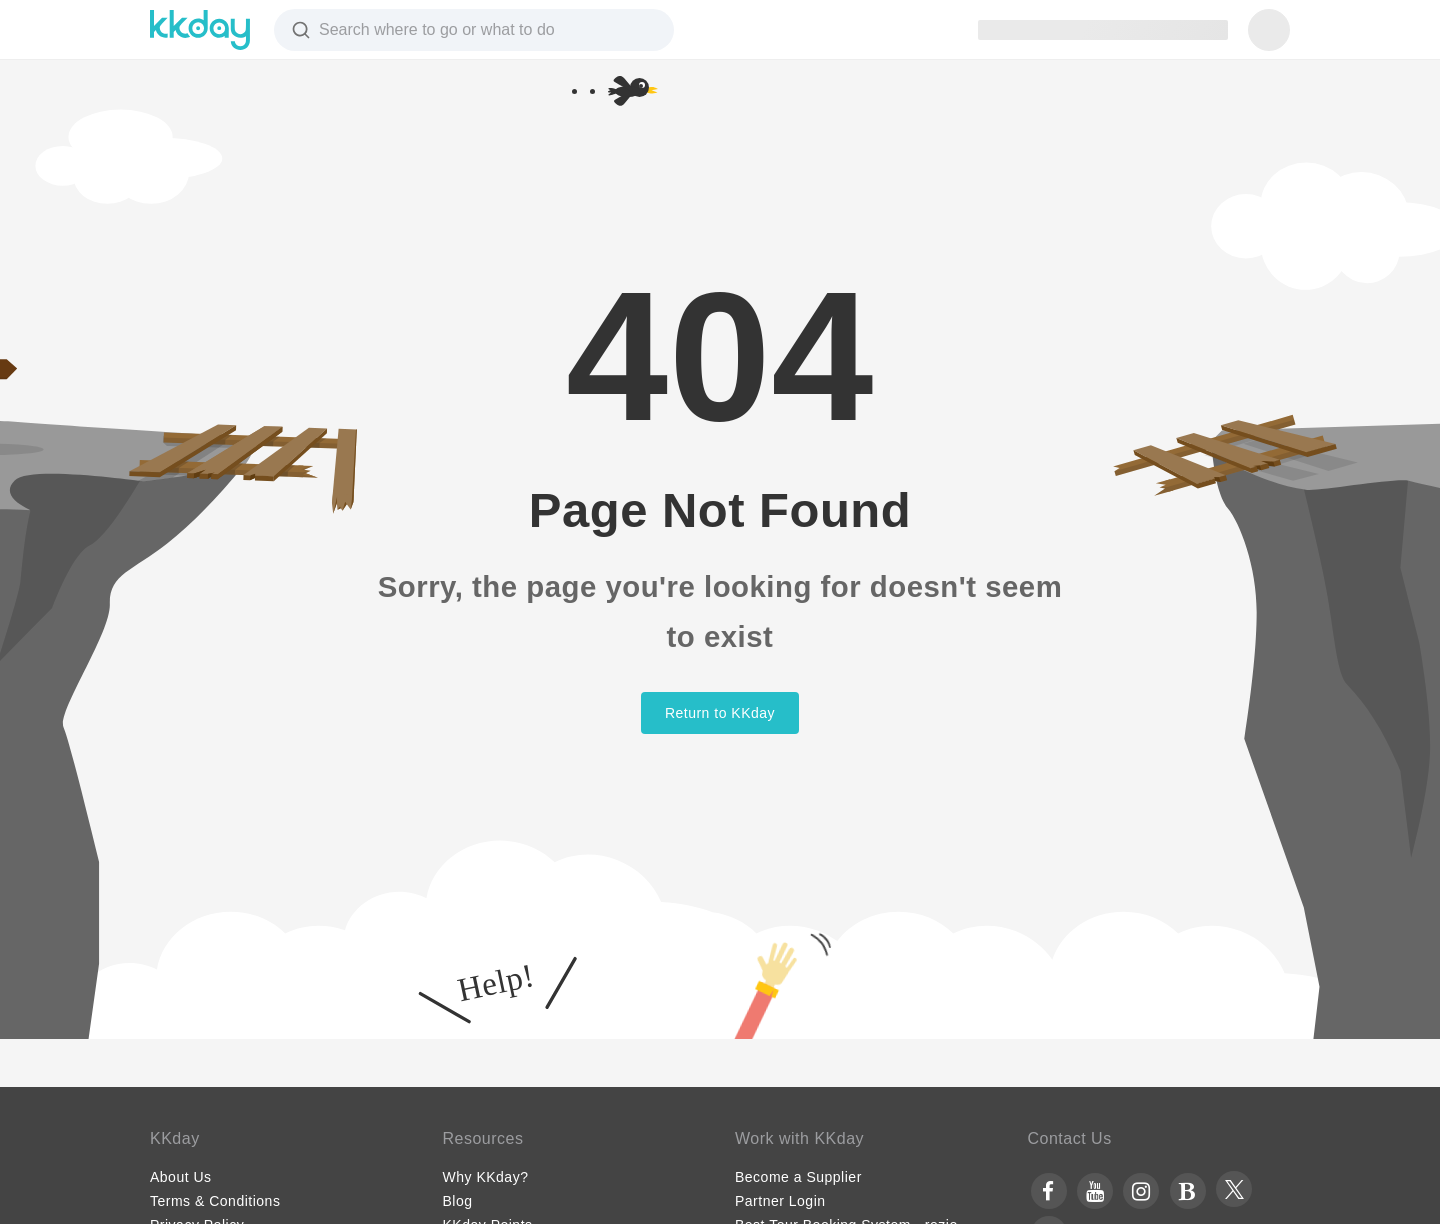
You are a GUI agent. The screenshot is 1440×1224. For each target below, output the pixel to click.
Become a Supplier (798, 1177)
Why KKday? (486, 1177)
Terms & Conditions (215, 1201)
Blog (458, 1201)
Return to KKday (720, 713)
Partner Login (780, 1201)
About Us (181, 1177)
